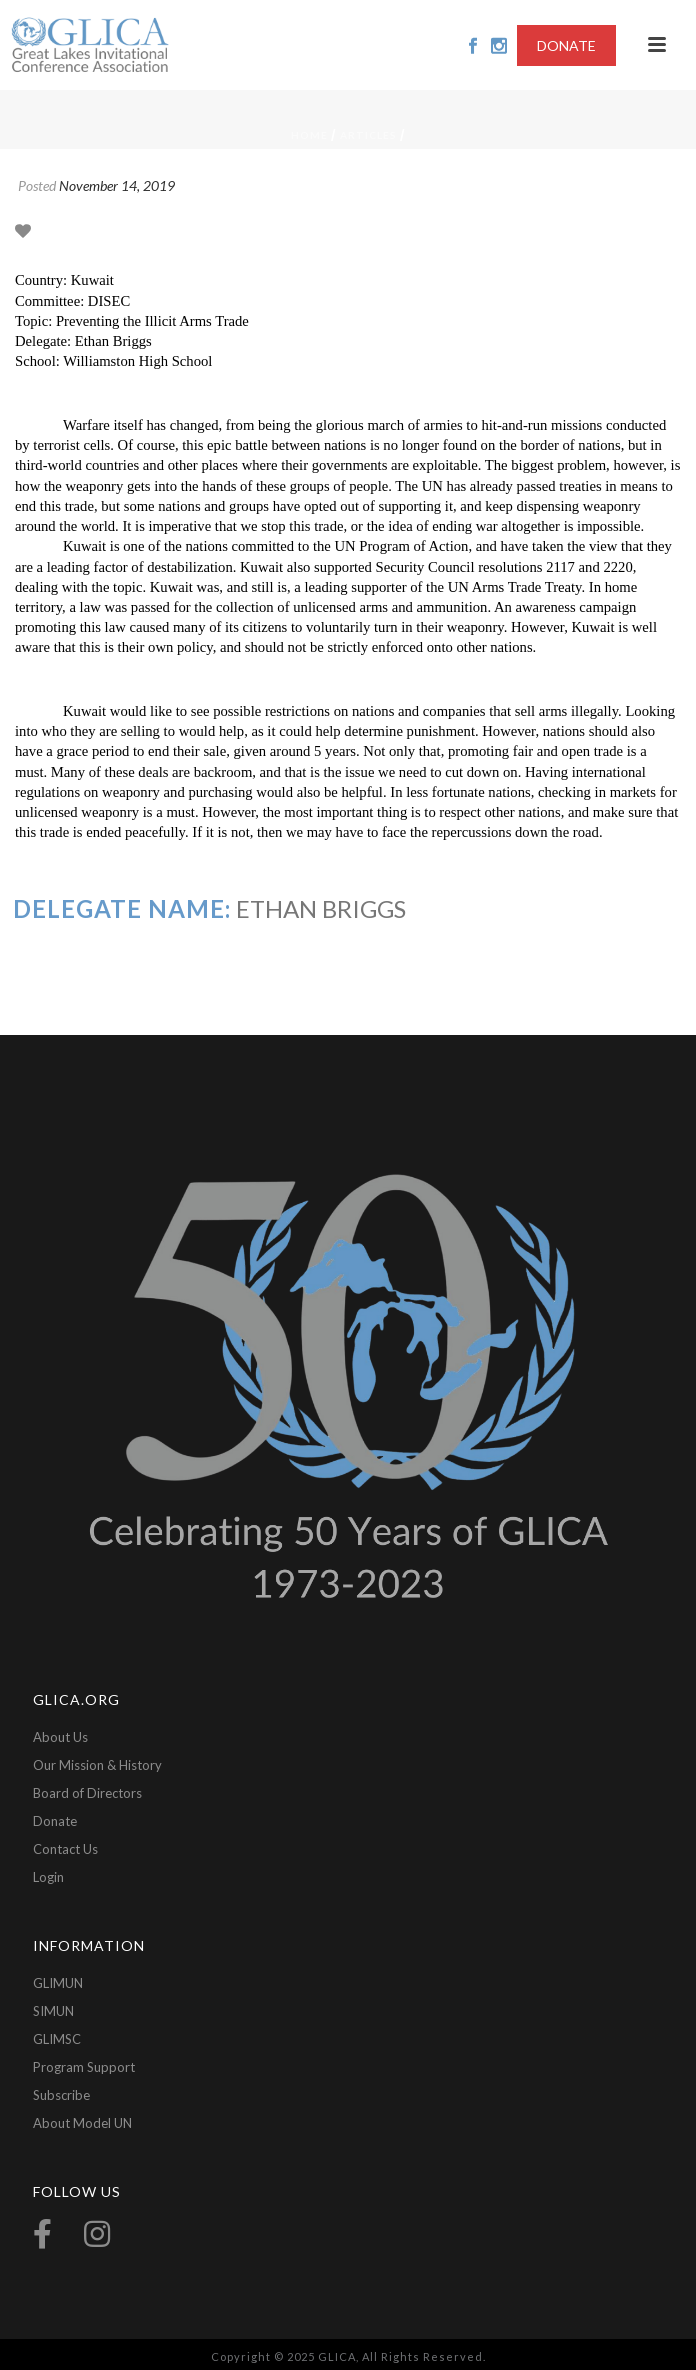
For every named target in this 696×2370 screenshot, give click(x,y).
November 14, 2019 (117, 185)
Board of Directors (87, 1793)
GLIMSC (57, 2039)
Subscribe (61, 2095)
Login (48, 1877)
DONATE (566, 45)
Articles (368, 135)
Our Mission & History (97, 1765)
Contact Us (65, 1849)
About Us (60, 1737)
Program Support (84, 2067)
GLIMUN (58, 1983)
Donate (55, 1821)
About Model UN (82, 2123)
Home (309, 135)
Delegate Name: (122, 908)
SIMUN (53, 2011)
